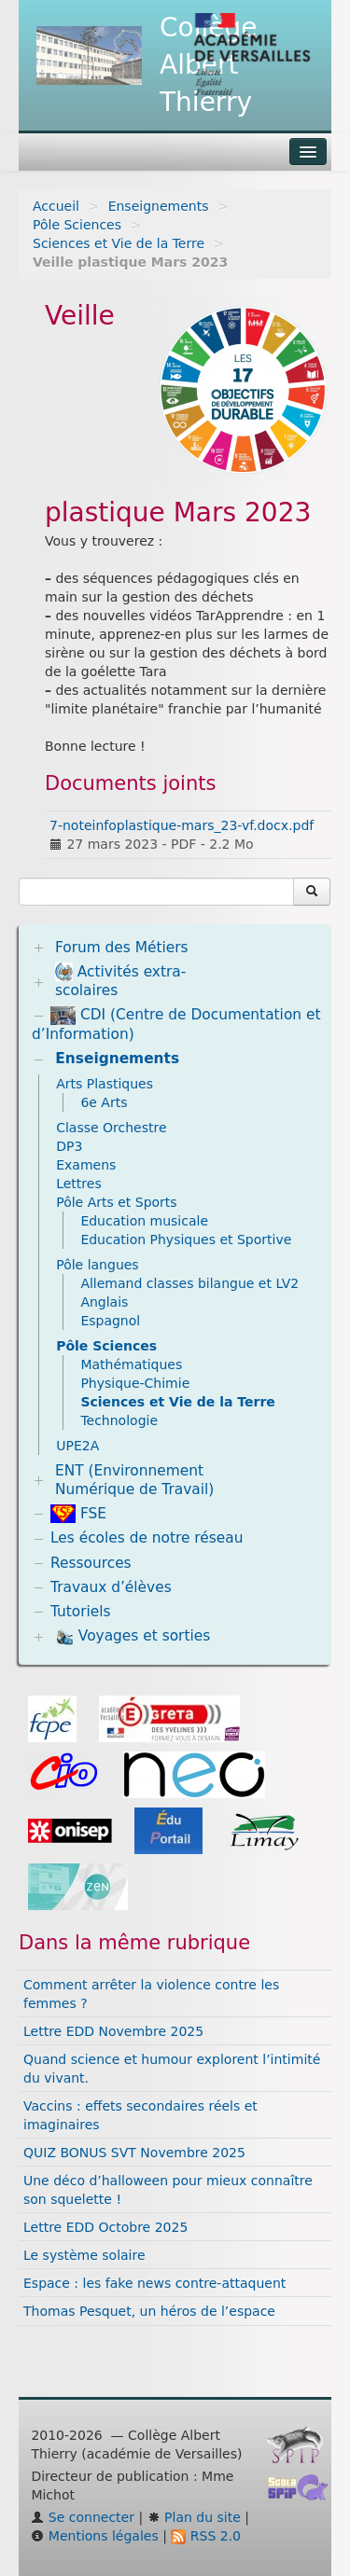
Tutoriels (80, 1611)
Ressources (91, 1563)
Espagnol (110, 1320)
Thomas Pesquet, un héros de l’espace (149, 2311)
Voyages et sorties (132, 1636)
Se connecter (82, 2517)
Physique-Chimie (134, 1383)
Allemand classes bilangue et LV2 (189, 1283)
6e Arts (103, 1102)
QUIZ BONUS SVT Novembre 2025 (134, 2152)
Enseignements (158, 206)
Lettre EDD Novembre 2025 (113, 2031)
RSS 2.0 (206, 2535)
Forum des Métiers (122, 947)
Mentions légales (94, 2535)
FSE (78, 1513)
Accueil (56, 206)
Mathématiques (131, 1364)
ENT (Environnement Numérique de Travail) (134, 1480)
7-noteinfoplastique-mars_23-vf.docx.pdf (181, 825)
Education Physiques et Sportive (185, 1239)
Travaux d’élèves (111, 1587)
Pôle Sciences (77, 224)
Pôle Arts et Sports (116, 1202)
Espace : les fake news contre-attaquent (154, 2283)
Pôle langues (97, 1264)
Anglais (104, 1302)
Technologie (119, 1420)
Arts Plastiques (104, 1083)
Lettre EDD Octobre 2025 (105, 2227)
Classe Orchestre (111, 1127)
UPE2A (77, 1445)
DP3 (69, 1146)
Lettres (79, 1183)
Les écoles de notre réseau (147, 1538)
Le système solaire (84, 2255)
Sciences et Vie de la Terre (118, 243)
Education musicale (144, 1220)
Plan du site (194, 2517)
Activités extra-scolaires (120, 981)
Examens (86, 1164)
